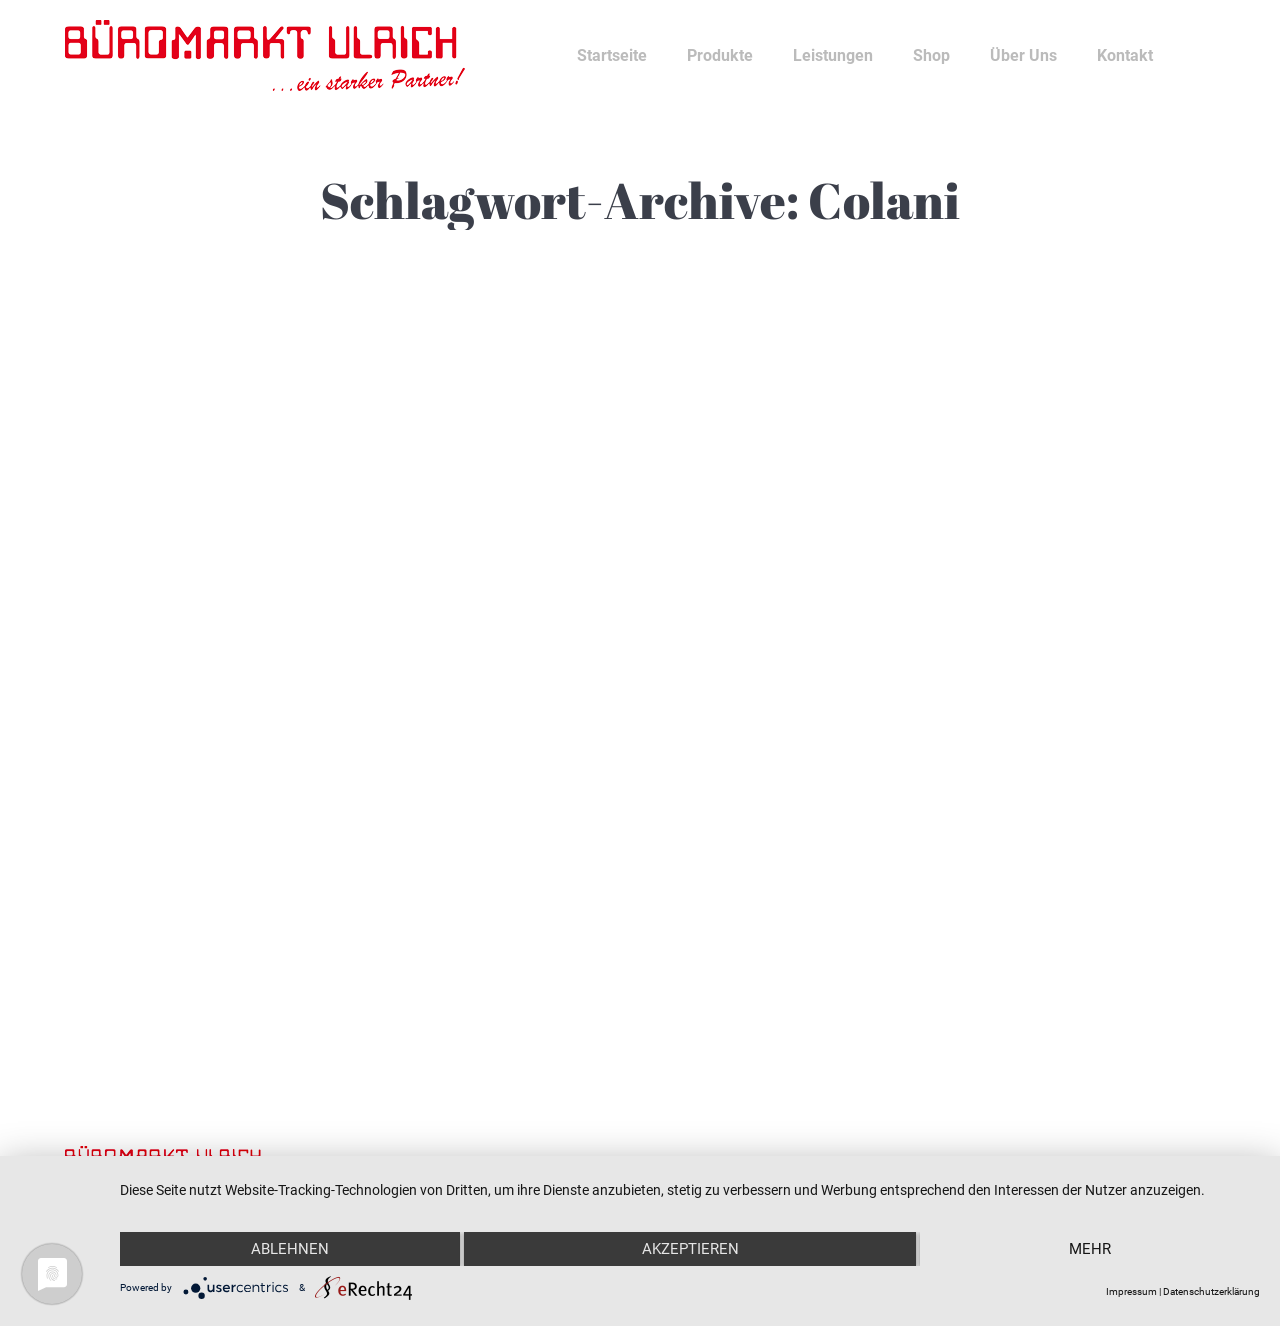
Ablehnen (290, 1249)
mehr (1090, 1249)
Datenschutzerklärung (1211, 1291)
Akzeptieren (690, 1249)
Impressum (1131, 1291)
